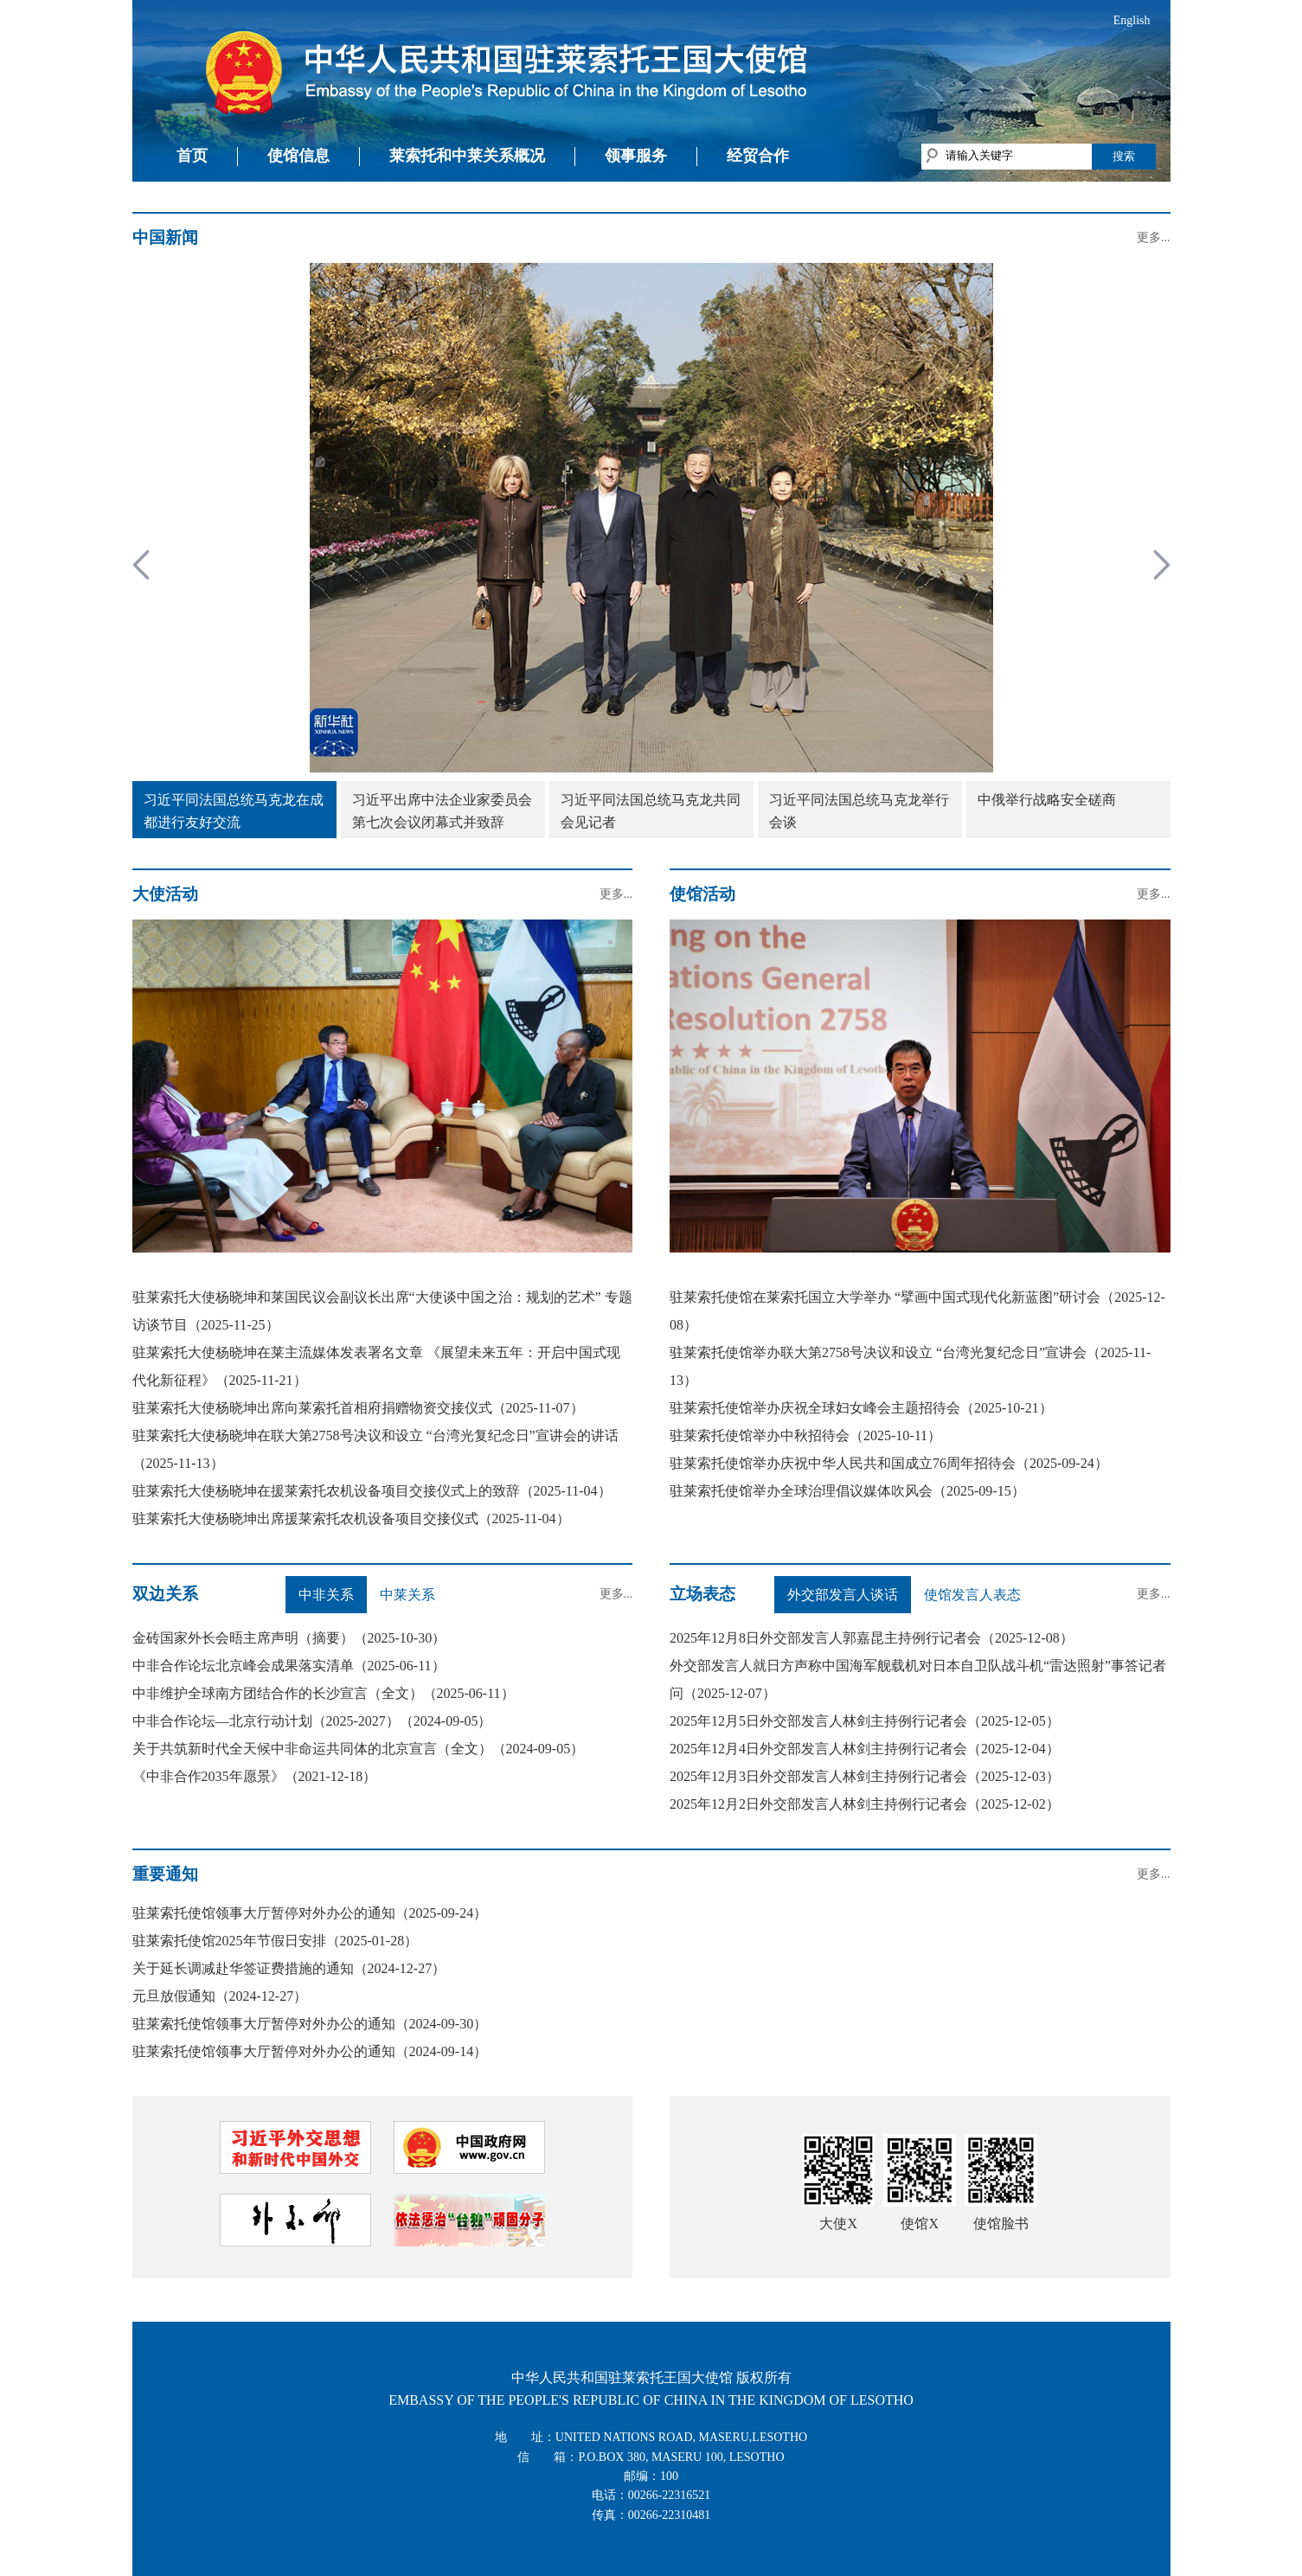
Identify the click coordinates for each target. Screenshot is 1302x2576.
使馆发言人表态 (972, 1594)
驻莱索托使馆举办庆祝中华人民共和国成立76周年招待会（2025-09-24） (889, 1463)
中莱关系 (407, 1594)
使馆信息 (298, 155)
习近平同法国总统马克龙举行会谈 (859, 811)
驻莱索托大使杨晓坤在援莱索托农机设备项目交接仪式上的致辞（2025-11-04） (372, 1490)
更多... (1154, 237)
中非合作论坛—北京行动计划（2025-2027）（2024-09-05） (312, 1721)
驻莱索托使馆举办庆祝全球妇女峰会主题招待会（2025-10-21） (861, 1407)
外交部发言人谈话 (842, 1594)
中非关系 (326, 1594)
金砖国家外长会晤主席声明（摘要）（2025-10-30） (289, 1638)
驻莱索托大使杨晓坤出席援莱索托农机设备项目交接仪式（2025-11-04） (351, 1518)
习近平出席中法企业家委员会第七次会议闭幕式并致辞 (442, 811)
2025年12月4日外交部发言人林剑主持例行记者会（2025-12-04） (865, 1748)
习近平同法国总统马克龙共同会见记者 (651, 811)
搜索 (1124, 156)
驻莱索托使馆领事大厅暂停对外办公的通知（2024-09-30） (310, 2023)
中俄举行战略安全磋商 (1047, 799)
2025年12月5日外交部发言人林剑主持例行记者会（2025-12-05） (865, 1721)
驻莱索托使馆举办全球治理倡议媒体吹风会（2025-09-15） (847, 1490)
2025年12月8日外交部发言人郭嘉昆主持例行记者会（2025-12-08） (872, 1638)
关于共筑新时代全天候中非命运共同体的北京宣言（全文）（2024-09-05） (358, 1748)
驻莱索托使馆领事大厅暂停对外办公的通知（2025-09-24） (310, 1913)
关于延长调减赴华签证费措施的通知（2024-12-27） (289, 1968)
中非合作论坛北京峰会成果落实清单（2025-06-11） (289, 1665)
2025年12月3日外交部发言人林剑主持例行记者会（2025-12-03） (865, 1776)
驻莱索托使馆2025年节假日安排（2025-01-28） (275, 1940)
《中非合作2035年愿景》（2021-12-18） (254, 1776)
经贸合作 (758, 155)
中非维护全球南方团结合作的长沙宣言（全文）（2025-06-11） (323, 1693)
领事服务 (636, 155)
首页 (192, 155)
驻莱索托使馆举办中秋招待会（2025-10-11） (805, 1435)
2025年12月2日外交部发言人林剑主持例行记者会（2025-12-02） (865, 1804)
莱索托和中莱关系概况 (467, 155)
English (1132, 20)
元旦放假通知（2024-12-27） (220, 1996)
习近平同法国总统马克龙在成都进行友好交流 (234, 811)
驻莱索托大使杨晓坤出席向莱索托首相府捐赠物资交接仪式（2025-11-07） (358, 1407)
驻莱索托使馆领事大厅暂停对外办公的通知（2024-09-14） (310, 2051)
